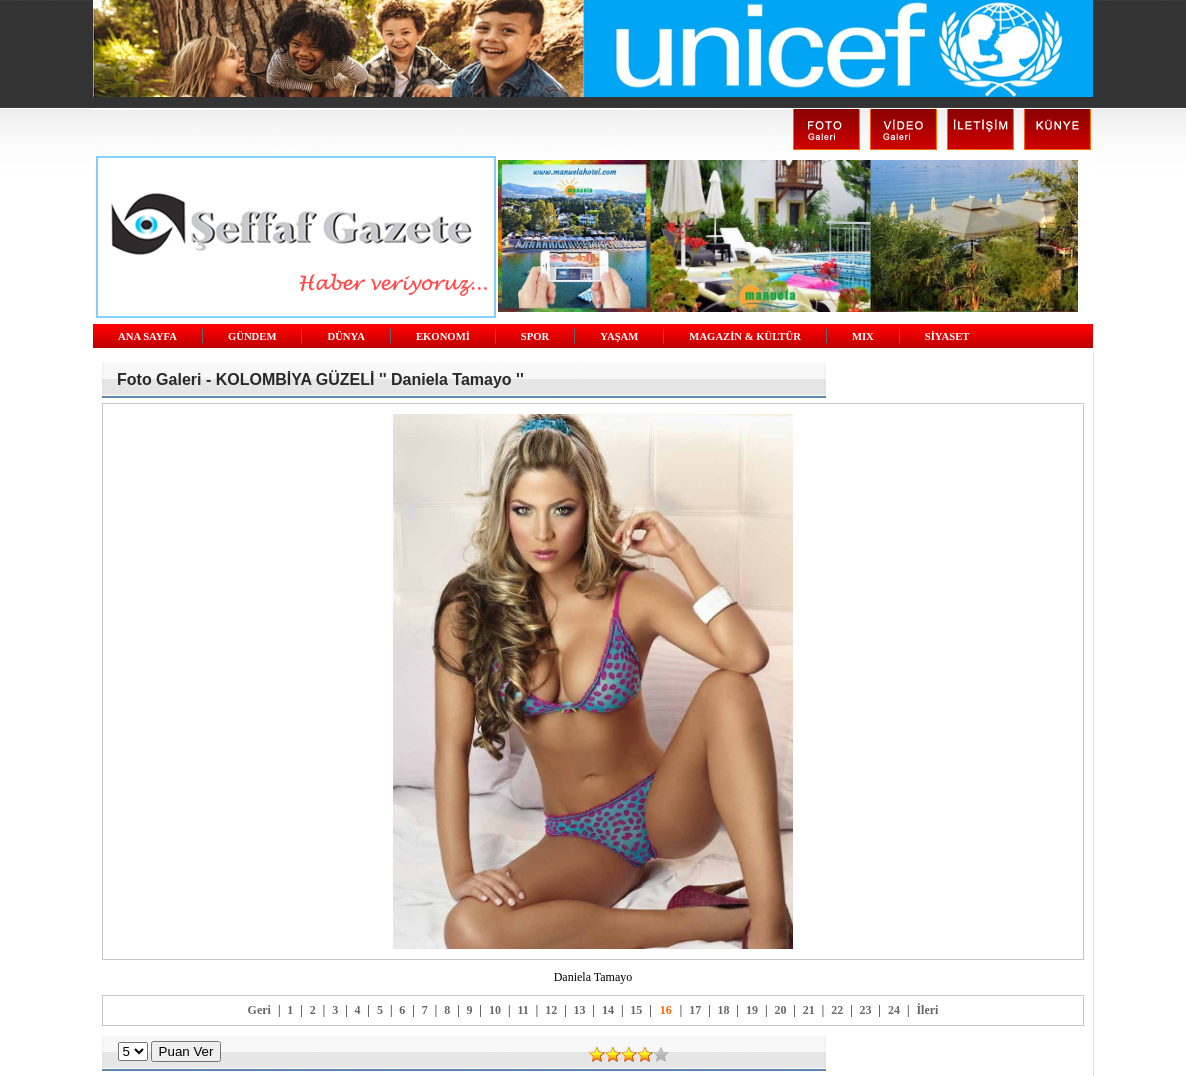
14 (608, 1010)
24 (894, 1010)
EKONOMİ (443, 336)
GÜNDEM (252, 336)
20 (780, 1010)
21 (809, 1010)
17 (695, 1010)
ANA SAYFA (147, 336)
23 (866, 1010)
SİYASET (947, 336)
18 (724, 1010)
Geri (259, 1010)
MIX (863, 336)
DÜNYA (346, 336)
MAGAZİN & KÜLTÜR (745, 336)
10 (495, 1010)
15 (636, 1010)
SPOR (535, 336)
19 (752, 1010)
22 (837, 1010)
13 (580, 1010)
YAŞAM (619, 336)
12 (551, 1010)
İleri (927, 1010)
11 (522, 1010)
